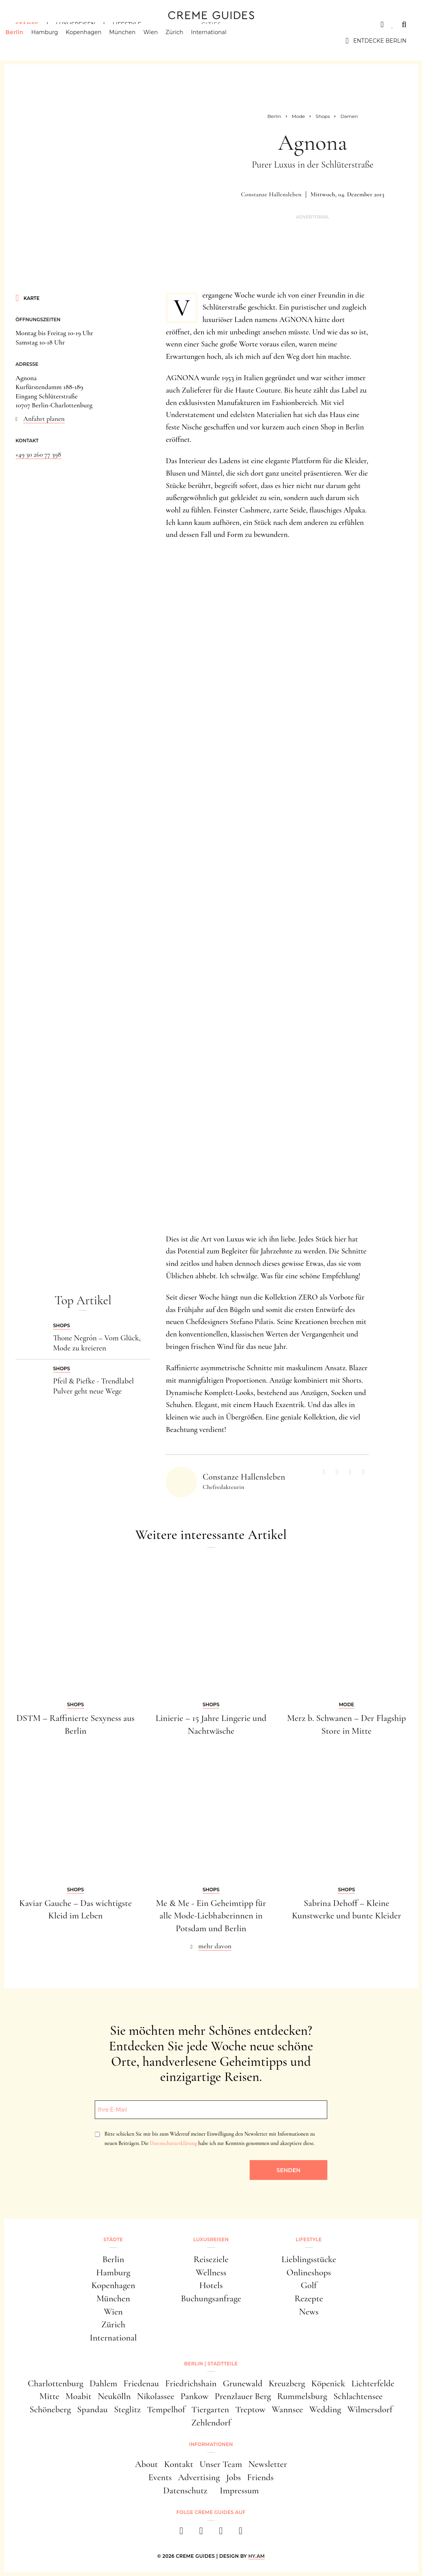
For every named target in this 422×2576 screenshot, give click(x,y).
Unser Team (221, 2464)
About (146, 2464)
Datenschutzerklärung (173, 2143)
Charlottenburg (55, 2383)
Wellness (211, 2272)
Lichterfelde (372, 2383)
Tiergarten (210, 2409)
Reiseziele (210, 2259)
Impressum (239, 2490)
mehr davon (215, 1946)
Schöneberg (50, 2409)
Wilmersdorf (369, 2409)
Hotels (211, 2285)
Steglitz (127, 2409)
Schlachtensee (357, 2396)
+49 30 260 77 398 (38, 454)
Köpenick (328, 2383)
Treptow (250, 2409)
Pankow (194, 2396)
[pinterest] (221, 2533)
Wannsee (287, 2409)
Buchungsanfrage (211, 2298)
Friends (260, 2477)
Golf (309, 2285)
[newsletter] (241, 2533)
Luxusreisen (75, 24)
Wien (160, 40)
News (309, 2311)
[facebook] (181, 2533)
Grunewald (242, 2383)
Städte (27, 24)
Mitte (49, 2396)
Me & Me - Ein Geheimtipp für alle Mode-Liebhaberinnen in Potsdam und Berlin (211, 1915)
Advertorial (312, 217)
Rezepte (309, 2298)
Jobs (233, 2477)
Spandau (92, 2409)
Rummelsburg (302, 2396)
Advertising (199, 2477)
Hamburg (54, 40)
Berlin (24, 40)
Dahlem (103, 2383)
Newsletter (267, 2464)
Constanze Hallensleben (271, 194)
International (219, 40)
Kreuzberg (287, 2383)
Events (160, 2477)
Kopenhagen (94, 40)
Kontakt (178, 2464)
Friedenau (141, 2383)
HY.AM (256, 2556)
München (132, 40)
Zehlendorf (211, 2422)
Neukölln (114, 2396)
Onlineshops (308, 2272)
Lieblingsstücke (308, 2259)
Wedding (325, 2409)
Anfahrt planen (44, 419)
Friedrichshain (191, 2383)
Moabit (78, 2396)
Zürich (184, 40)
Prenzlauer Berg (243, 2396)
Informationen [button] (211, 2444)
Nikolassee (155, 2396)
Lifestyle (126, 24)
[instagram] (201, 2533)
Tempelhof (166, 2409)
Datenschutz (185, 2490)
